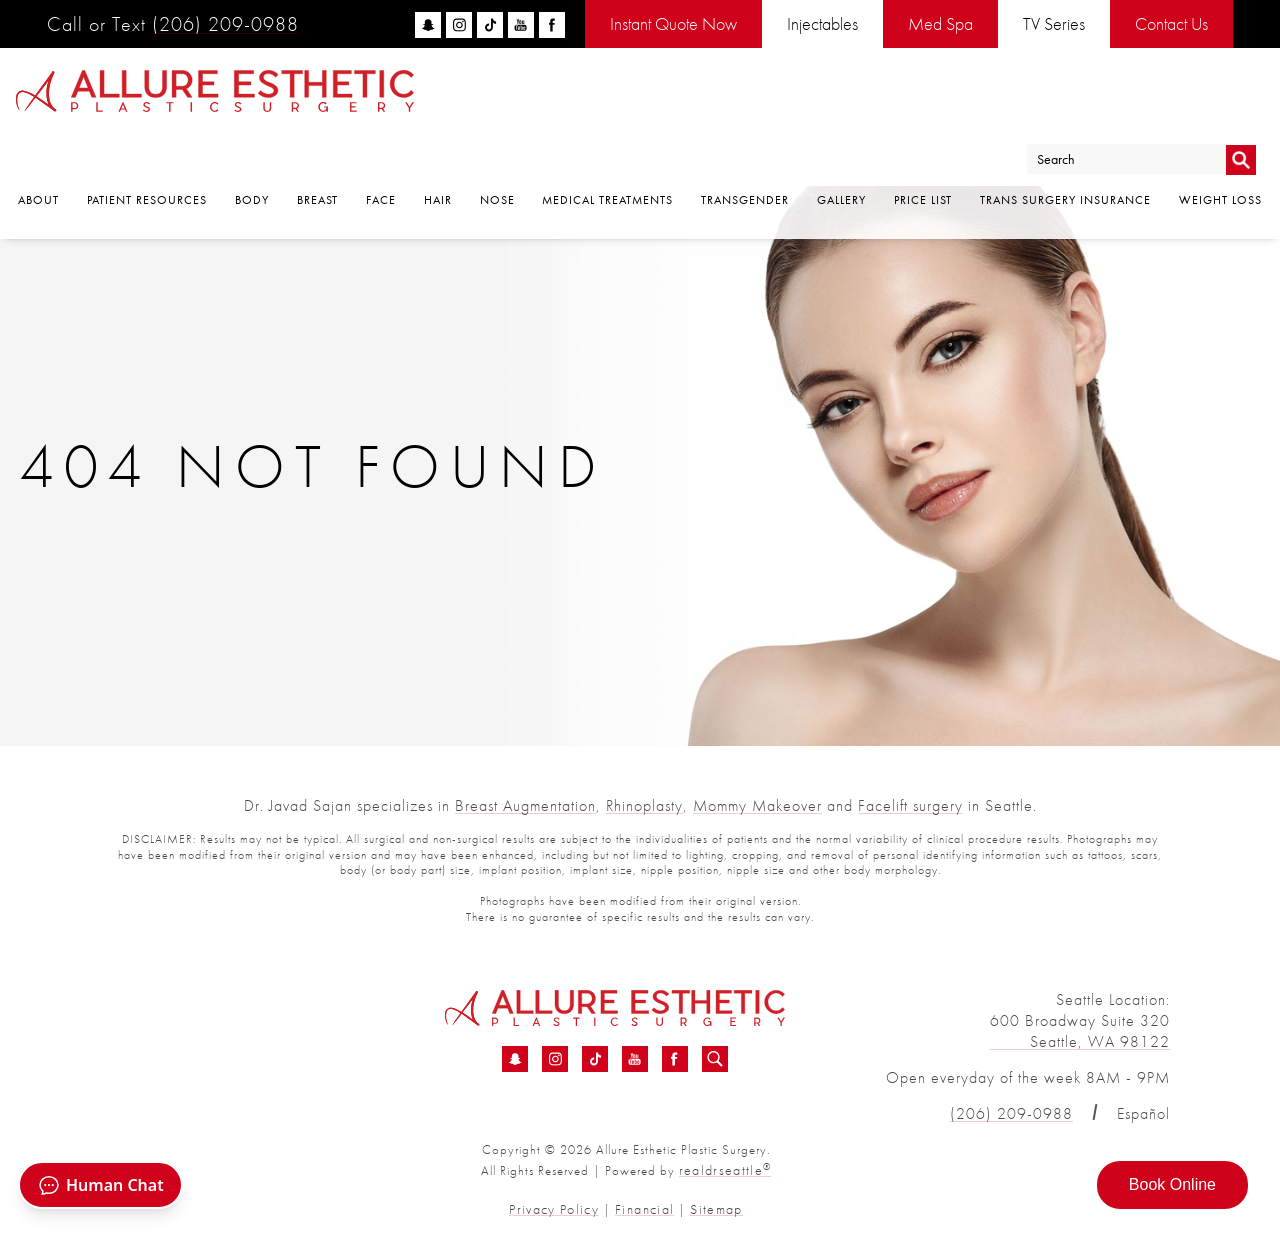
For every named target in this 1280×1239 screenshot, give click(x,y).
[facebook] (552, 25)
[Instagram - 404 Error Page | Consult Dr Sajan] (555, 1060)
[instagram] (459, 25)
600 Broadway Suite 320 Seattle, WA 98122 (1080, 1031)
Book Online (1172, 1184)
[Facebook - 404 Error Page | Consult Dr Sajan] (675, 1060)
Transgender (745, 151)
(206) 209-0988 (225, 24)
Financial (643, 1206)
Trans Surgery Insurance (1065, 151)
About (38, 151)
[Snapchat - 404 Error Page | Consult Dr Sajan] (515, 1060)
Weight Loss (1220, 151)
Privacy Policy (560, 1206)
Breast (317, 151)
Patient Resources (147, 151)
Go (1240, 103)
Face (381, 151)
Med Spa (940, 23)
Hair (438, 151)
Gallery (841, 151)
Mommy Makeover (757, 805)
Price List (923, 151)
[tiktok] (490, 25)
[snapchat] (428, 25)
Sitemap (708, 1206)
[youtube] (521, 25)
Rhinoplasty (644, 805)
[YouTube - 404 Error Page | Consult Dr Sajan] (635, 1060)
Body (252, 151)
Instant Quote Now (673, 23)
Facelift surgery (910, 805)
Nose (497, 151)
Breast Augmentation (525, 805)
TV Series (1054, 23)
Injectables (822, 23)
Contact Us (1171, 23)
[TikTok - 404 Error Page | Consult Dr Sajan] (595, 1060)
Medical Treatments (607, 151)
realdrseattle (725, 1169)
